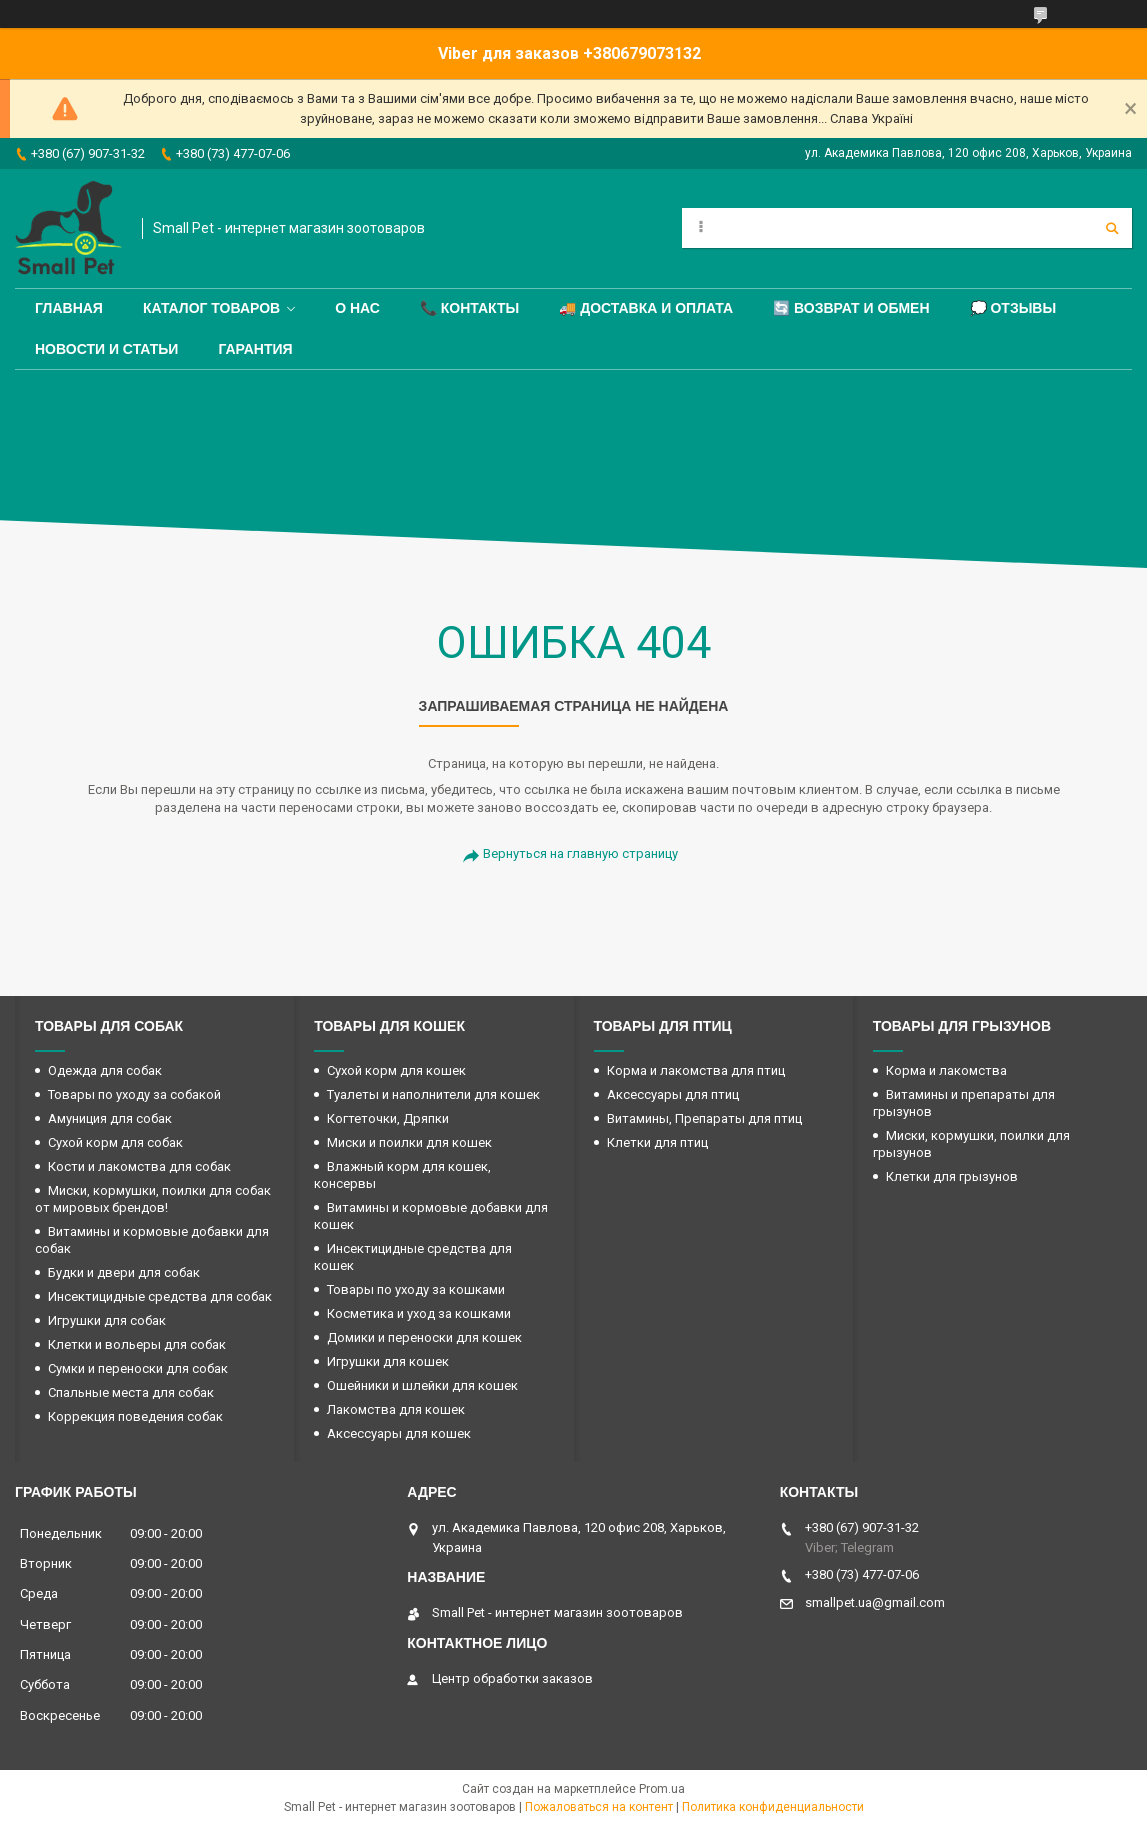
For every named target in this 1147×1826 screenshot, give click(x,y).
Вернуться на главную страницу (580, 853)
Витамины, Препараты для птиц (704, 1118)
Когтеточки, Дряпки (388, 1118)
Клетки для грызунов (952, 1176)
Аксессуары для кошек (399, 1433)
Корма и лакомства (946, 1070)
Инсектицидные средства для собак (160, 1296)
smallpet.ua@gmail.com (875, 1602)
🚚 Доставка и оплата (646, 308)
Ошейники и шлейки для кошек (422, 1385)
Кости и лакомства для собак (139, 1166)
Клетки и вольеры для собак (137, 1344)
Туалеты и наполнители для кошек (433, 1094)
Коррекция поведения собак (135, 1416)
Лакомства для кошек (396, 1409)
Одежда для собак (105, 1070)
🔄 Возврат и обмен (851, 308)
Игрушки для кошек (388, 1361)
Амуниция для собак (110, 1118)
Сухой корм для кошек (396, 1070)
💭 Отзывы (1013, 308)
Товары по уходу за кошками (416, 1289)
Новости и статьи (106, 349)
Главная (69, 308)
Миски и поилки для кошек (409, 1142)
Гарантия (255, 349)
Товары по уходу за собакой (134, 1094)
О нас (357, 308)
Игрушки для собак (107, 1320)
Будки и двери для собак (124, 1272)
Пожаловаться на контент (599, 1807)
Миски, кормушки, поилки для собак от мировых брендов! (153, 1199)
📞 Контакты (469, 308)
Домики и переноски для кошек (424, 1337)
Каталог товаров (211, 308)
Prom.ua (662, 1789)
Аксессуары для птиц (673, 1094)
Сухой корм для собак (115, 1142)
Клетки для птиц (657, 1142)
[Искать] (1112, 228)
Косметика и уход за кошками (419, 1313)
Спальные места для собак (131, 1392)
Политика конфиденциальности (773, 1807)
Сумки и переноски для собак (138, 1368)
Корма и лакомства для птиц (696, 1070)
